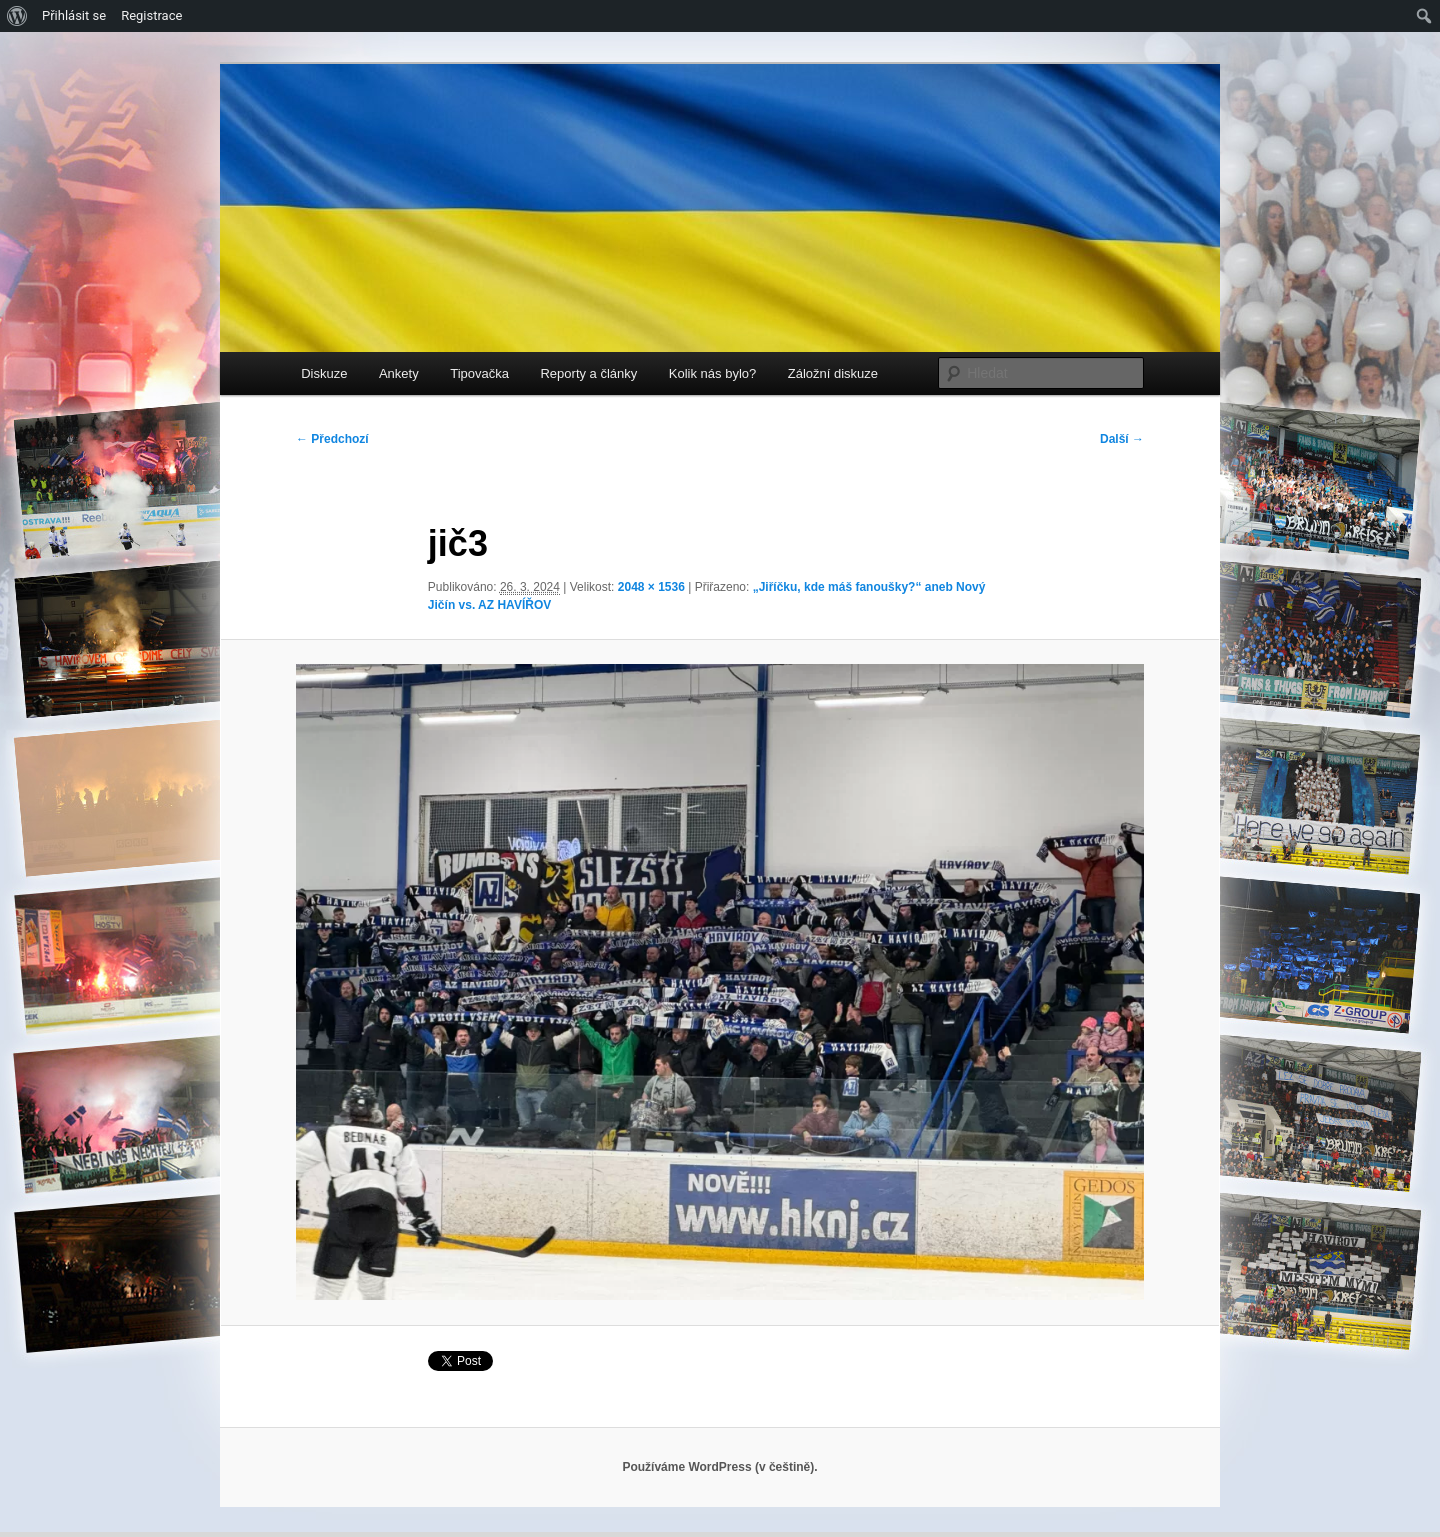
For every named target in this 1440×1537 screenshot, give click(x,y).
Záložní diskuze (833, 373)
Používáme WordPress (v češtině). (719, 1467)
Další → (1122, 439)
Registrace (151, 15)
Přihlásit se (74, 15)
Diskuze (324, 373)
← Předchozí (332, 439)
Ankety (399, 373)
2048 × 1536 (651, 587)
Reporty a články (588, 373)
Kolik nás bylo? (712, 373)
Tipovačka (479, 373)
